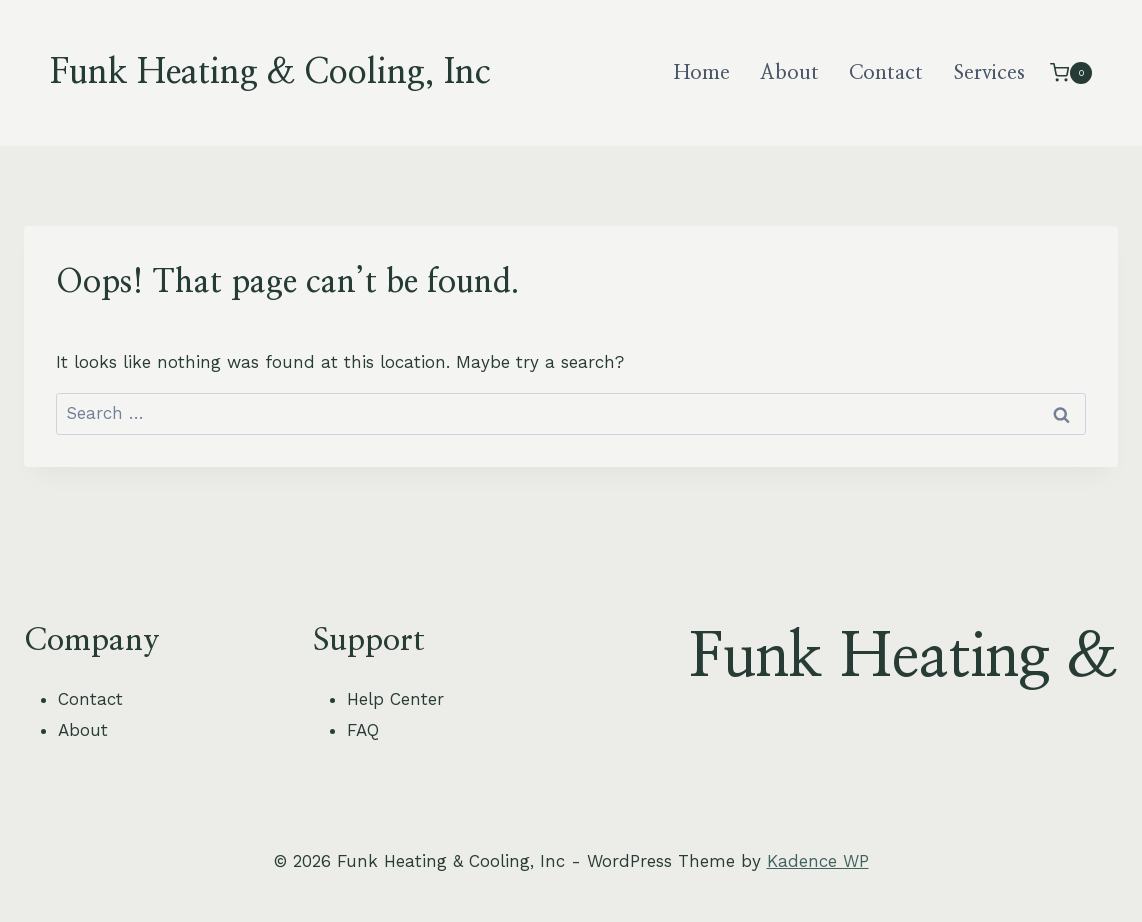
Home (702, 73)
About (789, 73)
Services (989, 73)
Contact (886, 73)
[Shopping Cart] (1071, 72)
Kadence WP (818, 861)
